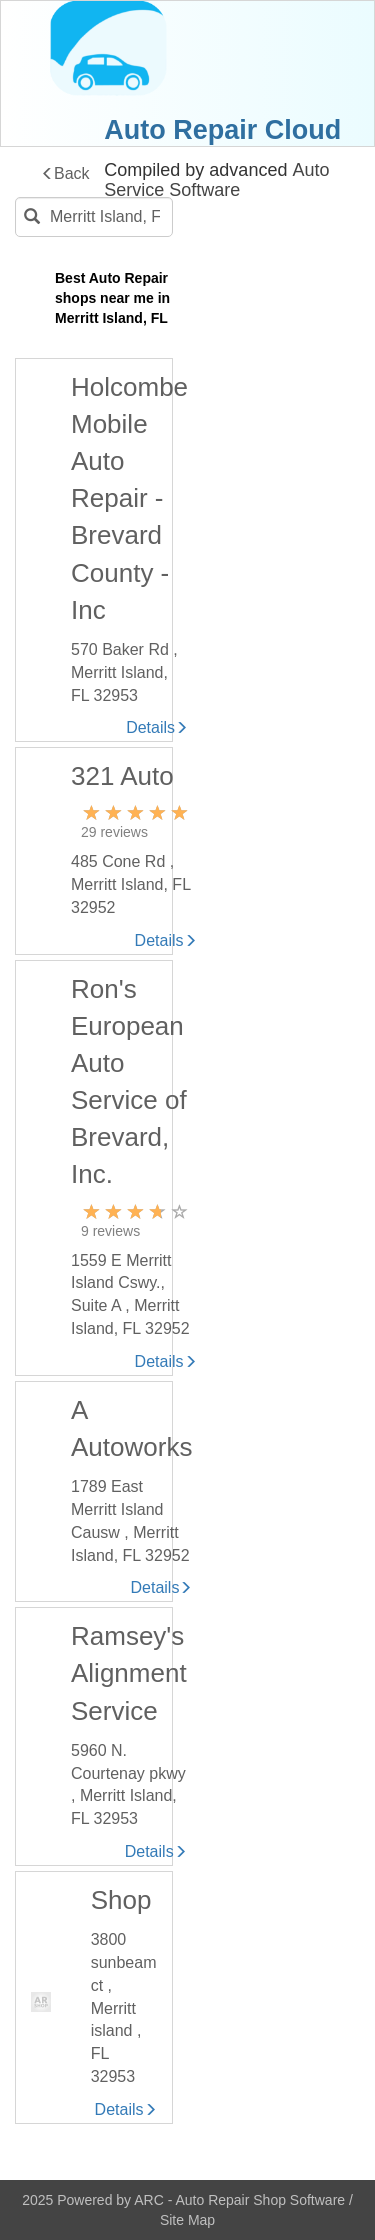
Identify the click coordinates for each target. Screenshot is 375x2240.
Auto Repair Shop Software (262, 2200)
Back (65, 174)
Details (157, 727)
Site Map (187, 2220)
